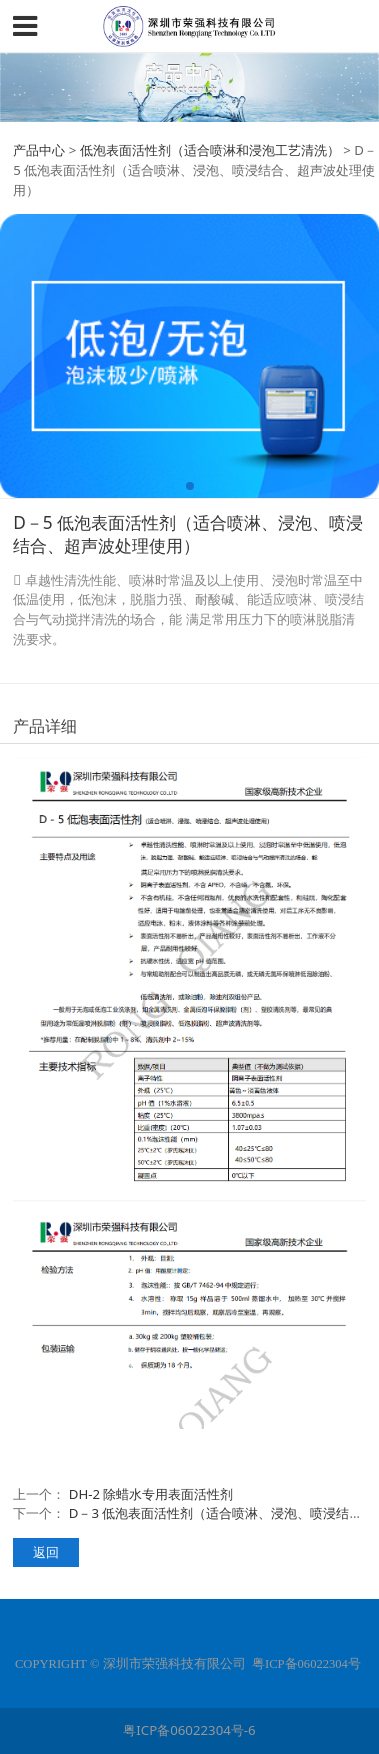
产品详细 (45, 726)
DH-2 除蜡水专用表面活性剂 (151, 1494)
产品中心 (39, 150)
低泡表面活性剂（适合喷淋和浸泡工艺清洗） (210, 150)
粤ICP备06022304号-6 (189, 1730)
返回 (46, 1552)
